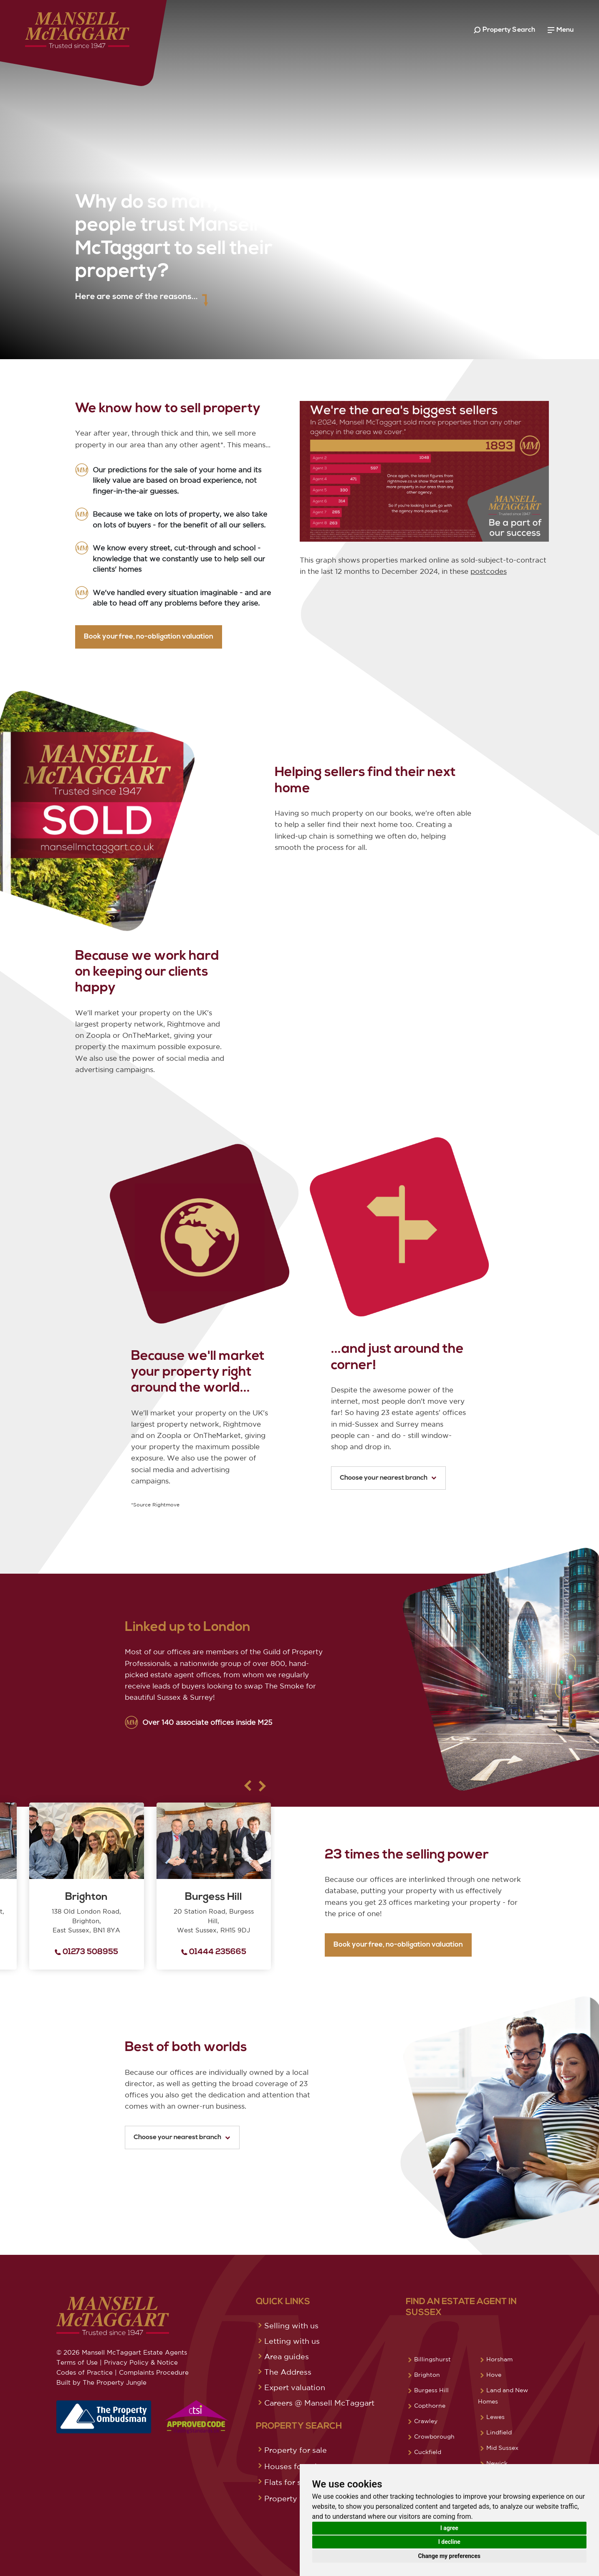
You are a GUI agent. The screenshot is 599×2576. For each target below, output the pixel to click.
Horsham (499, 2359)
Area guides (286, 2356)
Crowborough (434, 2436)
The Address (287, 2372)
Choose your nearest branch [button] (388, 1478)
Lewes (495, 2417)
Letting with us (292, 2341)
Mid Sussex (502, 2447)
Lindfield (499, 2432)
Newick (497, 2463)
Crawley (425, 2421)
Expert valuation (294, 2387)
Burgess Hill (431, 2390)
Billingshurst (432, 2359)
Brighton (427, 2374)
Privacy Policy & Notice (141, 2362)
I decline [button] (449, 2541)
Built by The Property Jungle (101, 2382)
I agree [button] (449, 2528)
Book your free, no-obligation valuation (107, 636)
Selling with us (291, 2325)
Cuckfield (427, 2452)
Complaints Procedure (154, 2372)
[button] (221, 1786)
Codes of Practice (84, 2372)
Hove (493, 2374)
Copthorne (429, 2405)
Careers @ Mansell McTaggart (319, 2403)
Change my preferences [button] (449, 2556)
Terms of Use (77, 2362)
